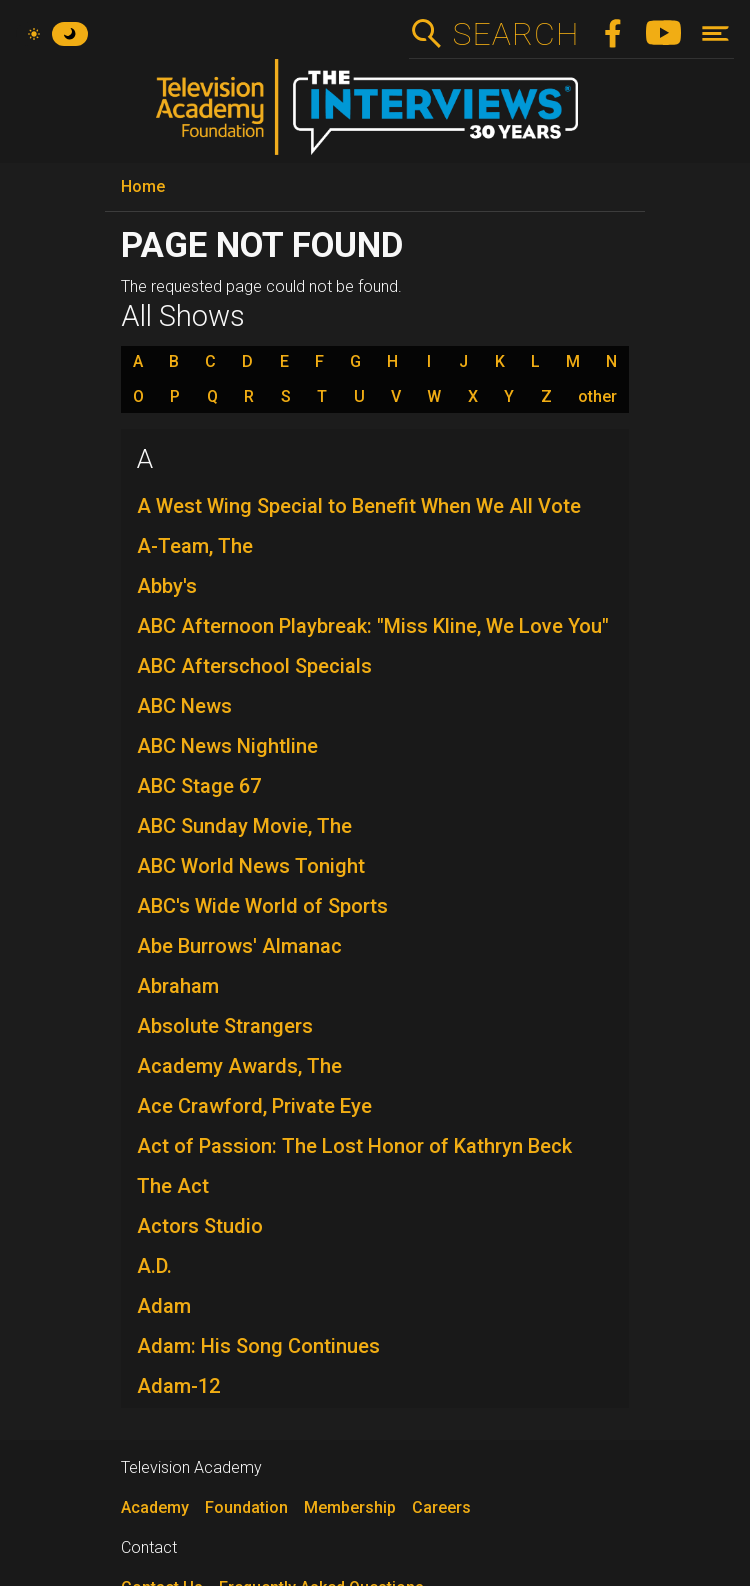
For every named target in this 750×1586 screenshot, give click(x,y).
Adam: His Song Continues (258, 1346)
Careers (441, 1507)
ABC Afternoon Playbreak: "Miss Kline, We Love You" (373, 626)
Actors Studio (200, 1226)
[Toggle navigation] (715, 33)
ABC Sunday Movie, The (244, 826)
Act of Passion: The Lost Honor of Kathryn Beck (354, 1146)
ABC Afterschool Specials (254, 666)
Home (143, 186)
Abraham (178, 986)
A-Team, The (195, 546)
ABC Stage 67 (199, 786)
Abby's (167, 586)
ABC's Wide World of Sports (262, 906)
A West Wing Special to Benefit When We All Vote (359, 506)
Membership (350, 1507)
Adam (164, 1306)
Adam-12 (178, 1386)
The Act (173, 1186)
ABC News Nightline (227, 746)
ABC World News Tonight (251, 866)
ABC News (184, 706)
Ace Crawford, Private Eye (254, 1106)
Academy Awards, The (239, 1066)
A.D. (154, 1266)
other (597, 397)
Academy (155, 1507)
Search (515, 34)
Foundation (246, 1507)
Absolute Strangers (225, 1026)
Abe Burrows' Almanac (239, 946)
